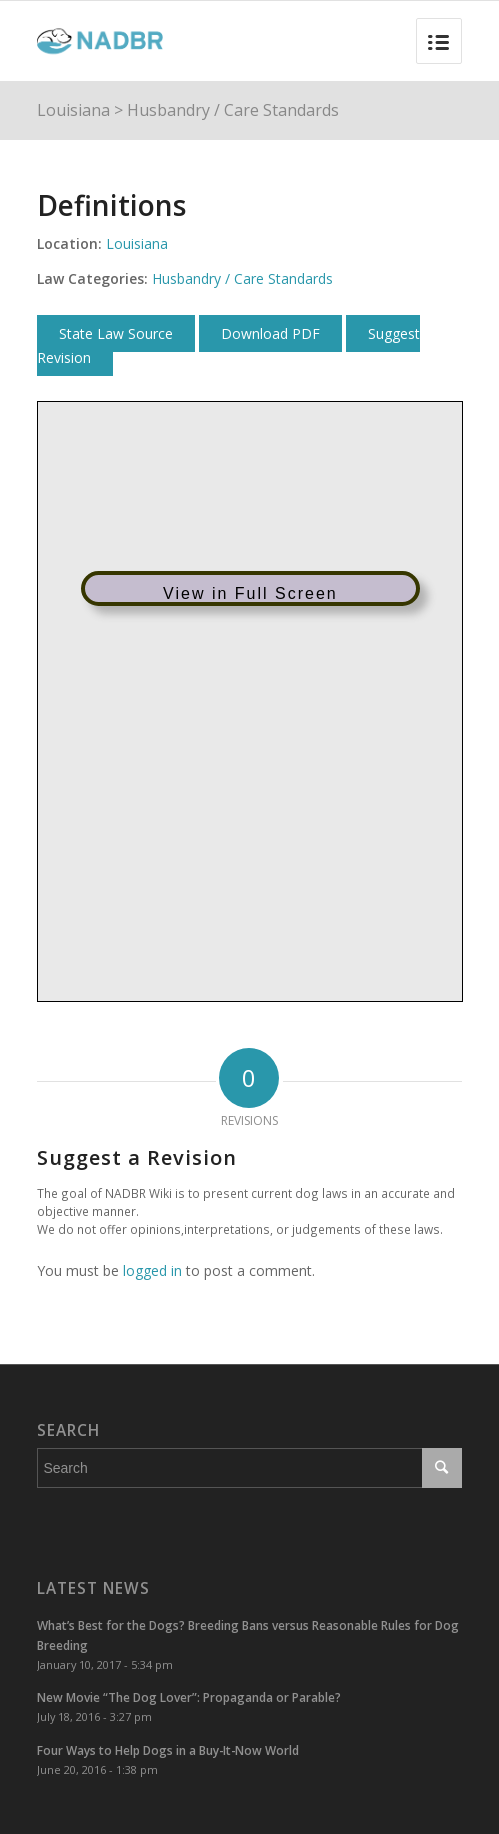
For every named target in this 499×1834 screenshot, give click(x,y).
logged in (152, 1270)
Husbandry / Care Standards (233, 110)
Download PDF (270, 333)
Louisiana (73, 110)
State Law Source (116, 333)
